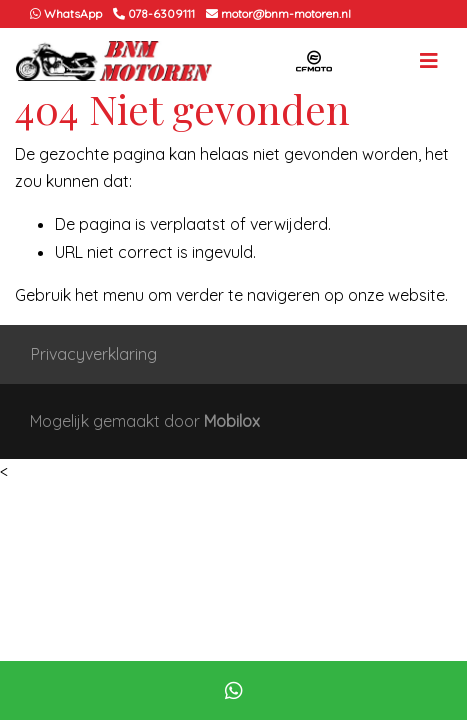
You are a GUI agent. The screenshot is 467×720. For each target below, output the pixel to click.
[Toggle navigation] (429, 61)
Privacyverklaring (94, 354)
